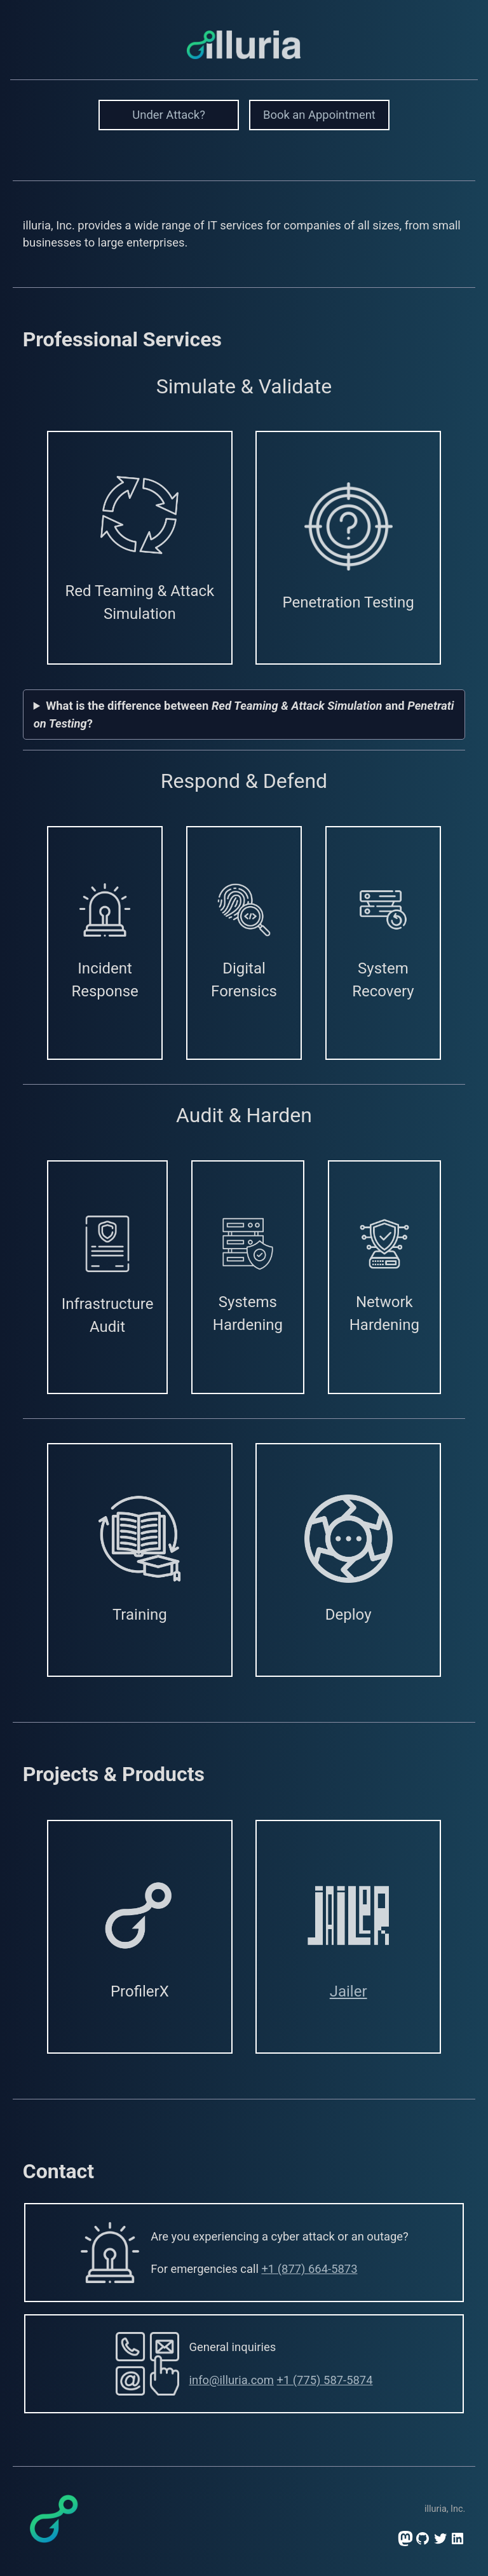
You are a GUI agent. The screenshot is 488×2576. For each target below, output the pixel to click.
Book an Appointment (319, 114)
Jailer (348, 1991)
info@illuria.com (231, 2380)
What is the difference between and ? (244, 714)
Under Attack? (168, 114)
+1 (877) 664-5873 (309, 2268)
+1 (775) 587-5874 (324, 2380)
